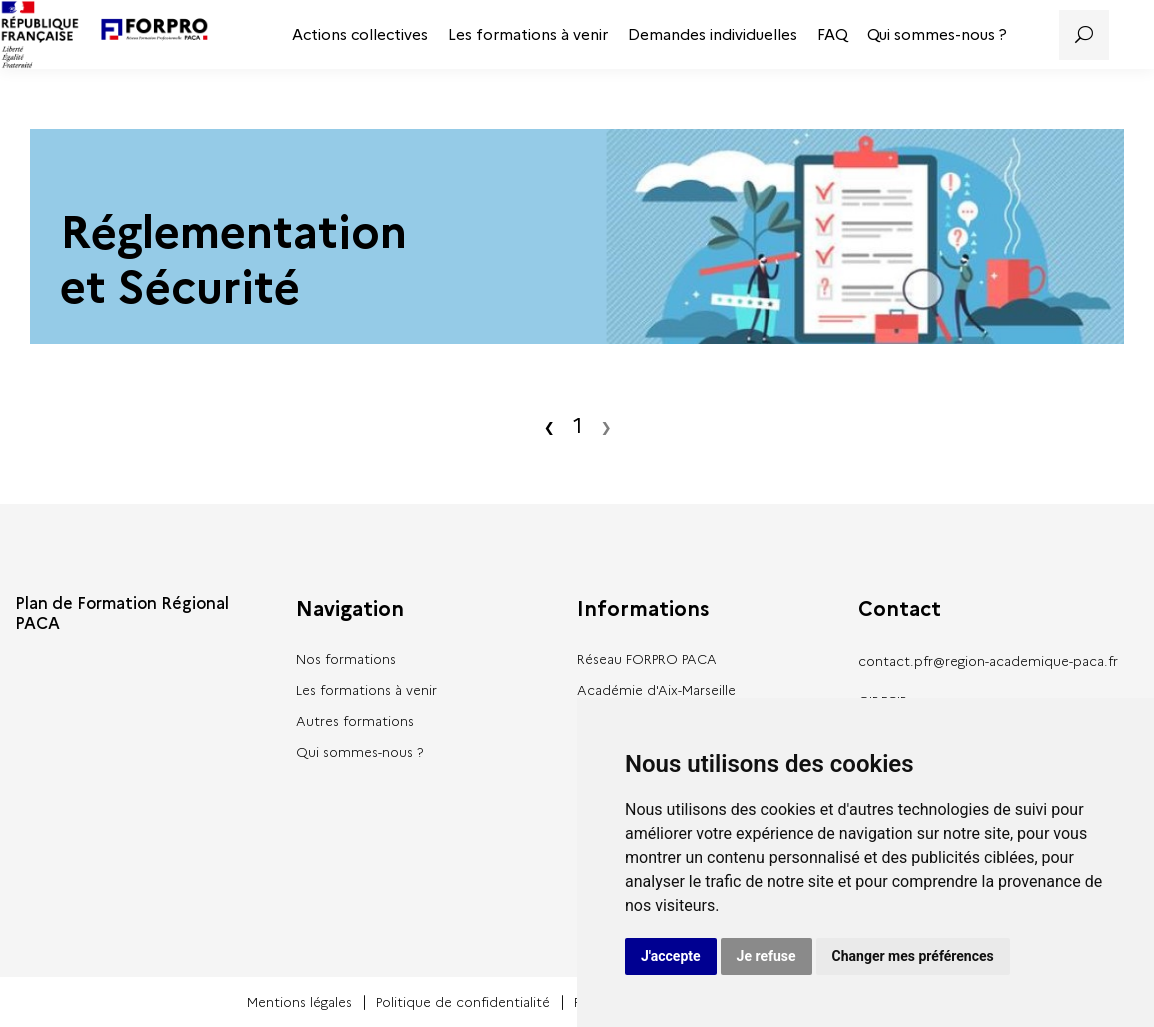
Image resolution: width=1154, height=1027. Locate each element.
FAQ (832, 35)
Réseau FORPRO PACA (647, 659)
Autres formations (355, 721)
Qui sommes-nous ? (937, 35)
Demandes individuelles (712, 35)
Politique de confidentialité (463, 1002)
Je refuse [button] (766, 956)
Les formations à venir (528, 35)
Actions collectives (360, 35)
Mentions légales (299, 1002)
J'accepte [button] (671, 956)
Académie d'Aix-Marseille (656, 690)
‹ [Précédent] (549, 426)
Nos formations (346, 659)
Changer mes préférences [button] (913, 956)
